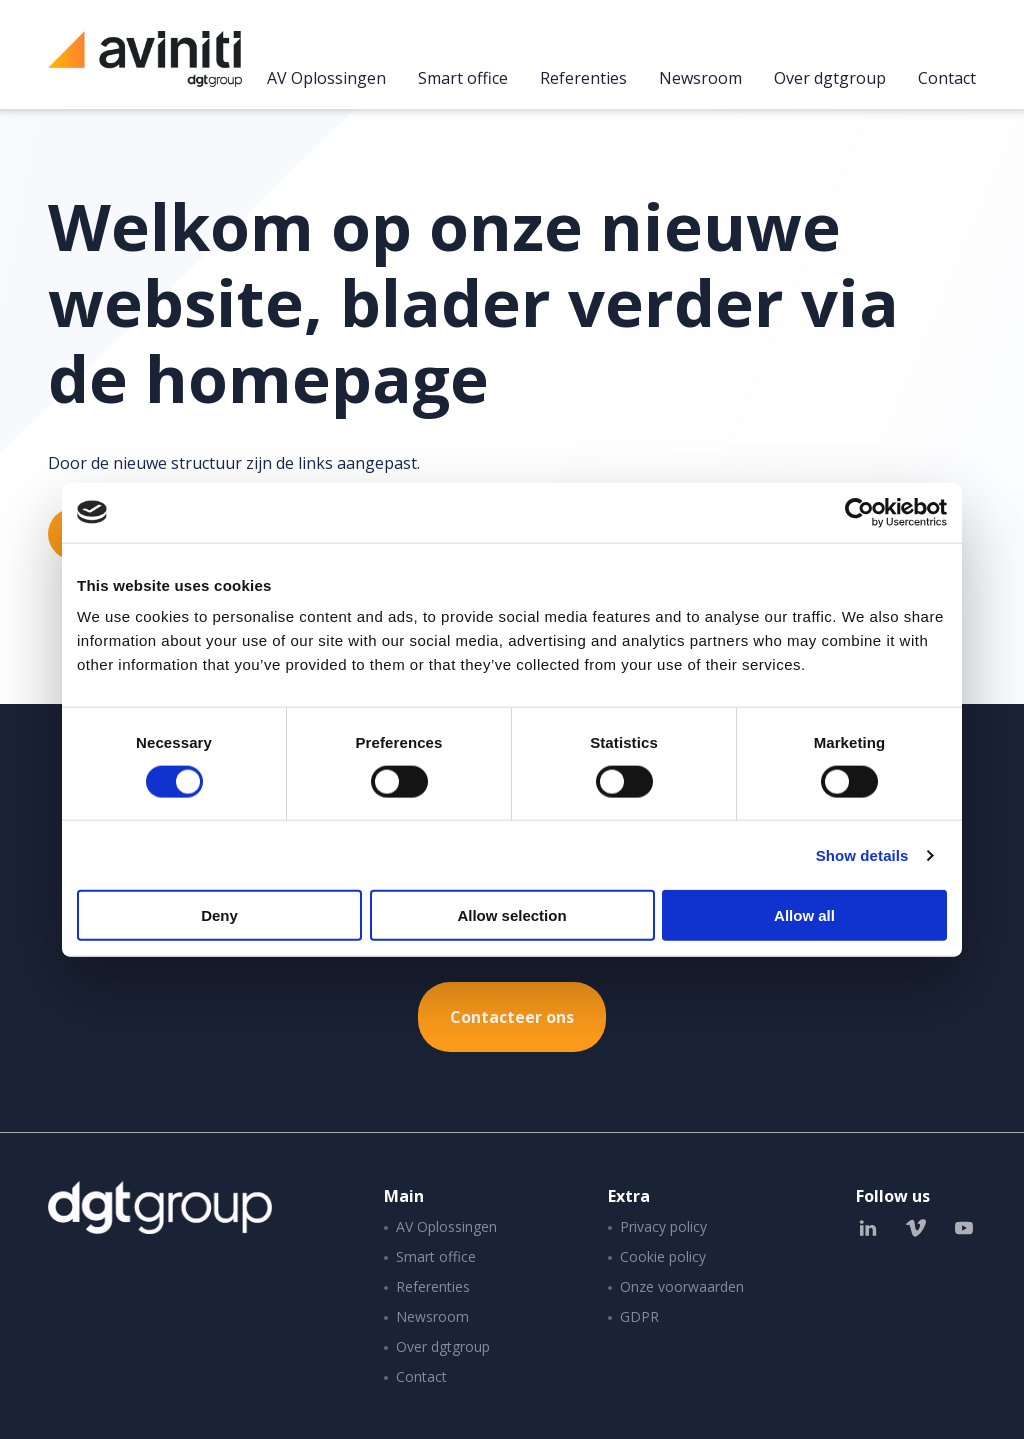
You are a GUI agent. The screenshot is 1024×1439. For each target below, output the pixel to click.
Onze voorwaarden (682, 1286)
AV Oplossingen (326, 79)
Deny (219, 915)
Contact (947, 79)
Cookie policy (663, 1256)
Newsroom (700, 79)
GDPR (639, 1316)
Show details (862, 854)
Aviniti (145, 69)
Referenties (583, 79)
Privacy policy (663, 1226)
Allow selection (511, 915)
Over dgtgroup (830, 79)
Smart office (463, 79)
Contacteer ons (512, 1017)
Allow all (804, 915)
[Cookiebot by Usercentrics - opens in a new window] (859, 512)
